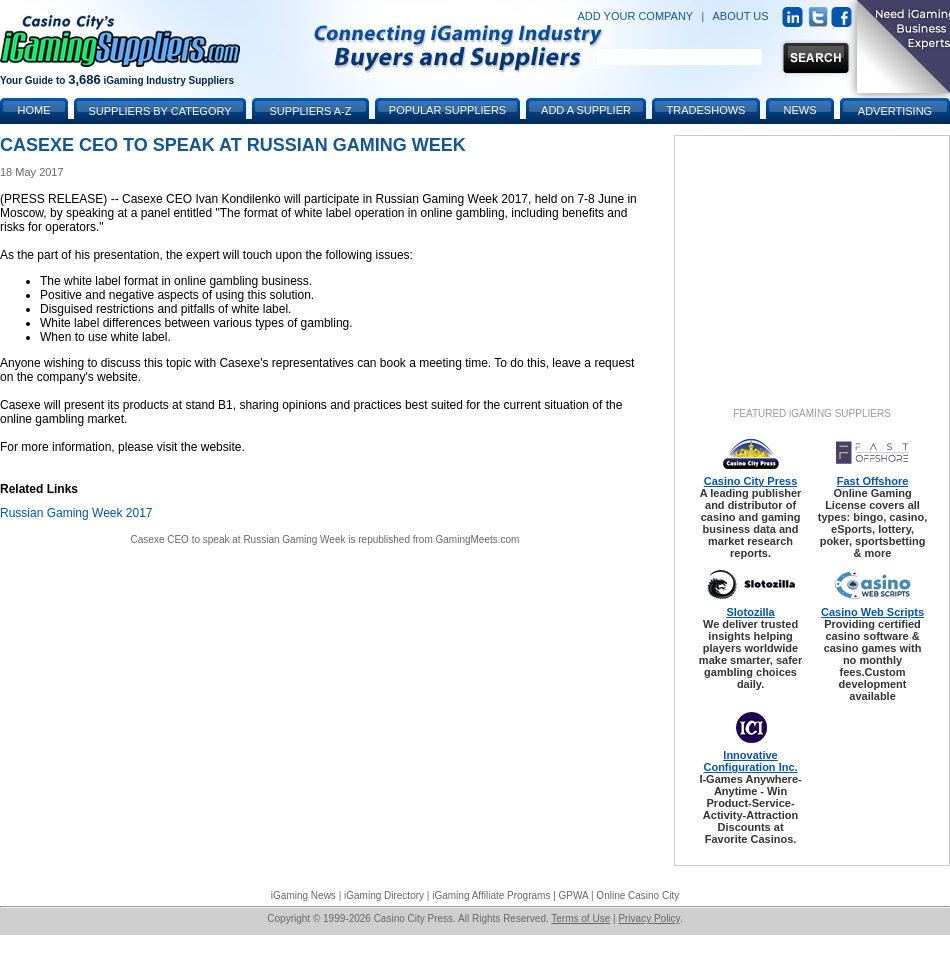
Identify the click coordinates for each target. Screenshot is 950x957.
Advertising (895, 111)
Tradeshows (706, 110)
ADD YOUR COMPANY (635, 16)
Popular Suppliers (447, 110)
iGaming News (303, 895)
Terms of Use (580, 918)
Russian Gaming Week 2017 (76, 513)
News (800, 110)
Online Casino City (637, 895)
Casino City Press (751, 481)
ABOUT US (741, 16)
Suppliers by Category (159, 111)
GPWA (574, 895)
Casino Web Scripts (872, 612)
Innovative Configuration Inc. (750, 761)
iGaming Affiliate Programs (491, 895)
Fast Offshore (873, 481)
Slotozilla (750, 612)
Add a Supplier (586, 110)
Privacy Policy (649, 918)
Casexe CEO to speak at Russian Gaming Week (238, 539)
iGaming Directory (384, 895)
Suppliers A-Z (311, 111)
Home (34, 110)
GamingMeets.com (478, 539)
